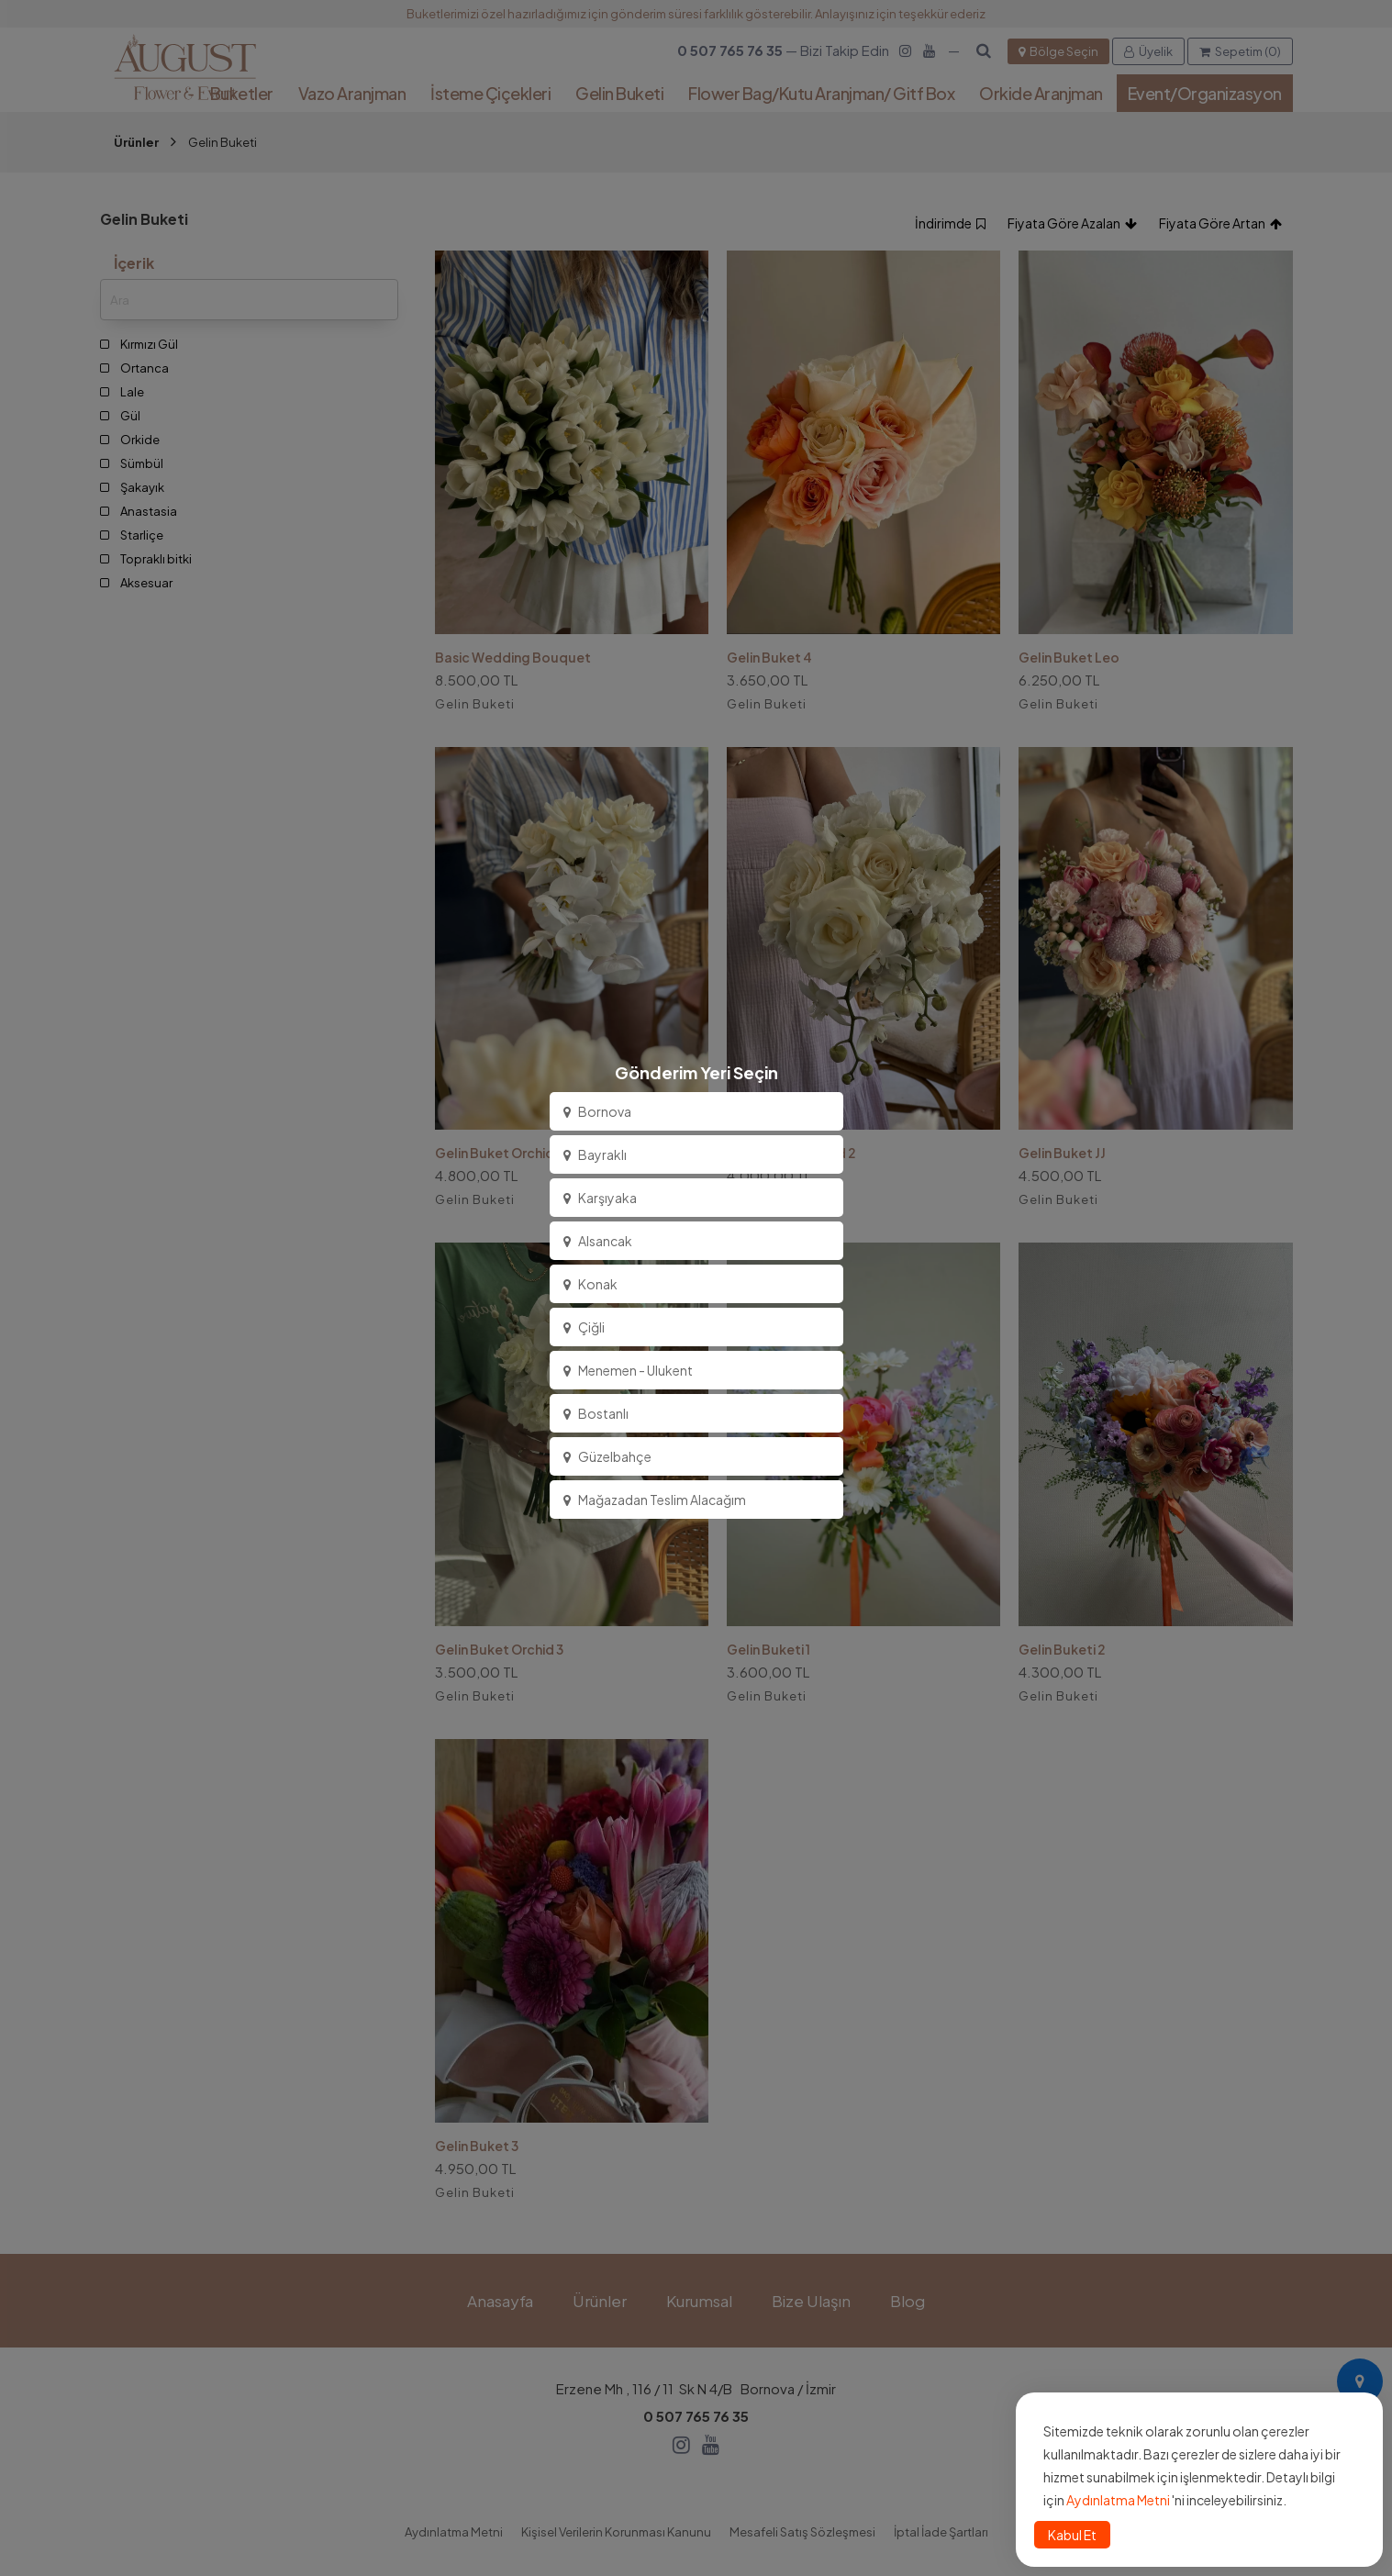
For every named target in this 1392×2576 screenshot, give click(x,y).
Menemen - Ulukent (628, 1370)
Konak (590, 1284)
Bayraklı (595, 1154)
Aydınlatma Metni (1118, 2500)
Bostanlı (596, 1413)
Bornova (597, 1111)
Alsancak (597, 1240)
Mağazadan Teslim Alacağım (654, 1499)
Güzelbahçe (607, 1456)
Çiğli (584, 1327)
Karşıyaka (600, 1197)
